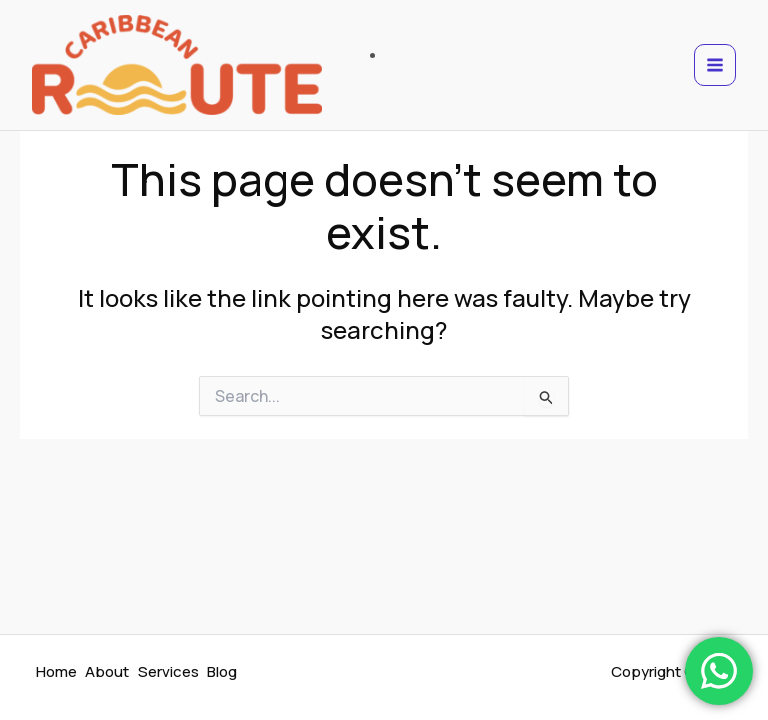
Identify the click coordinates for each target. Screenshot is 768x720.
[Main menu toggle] (715, 69)
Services (172, 672)
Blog (228, 672)
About (110, 672)
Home (57, 672)
